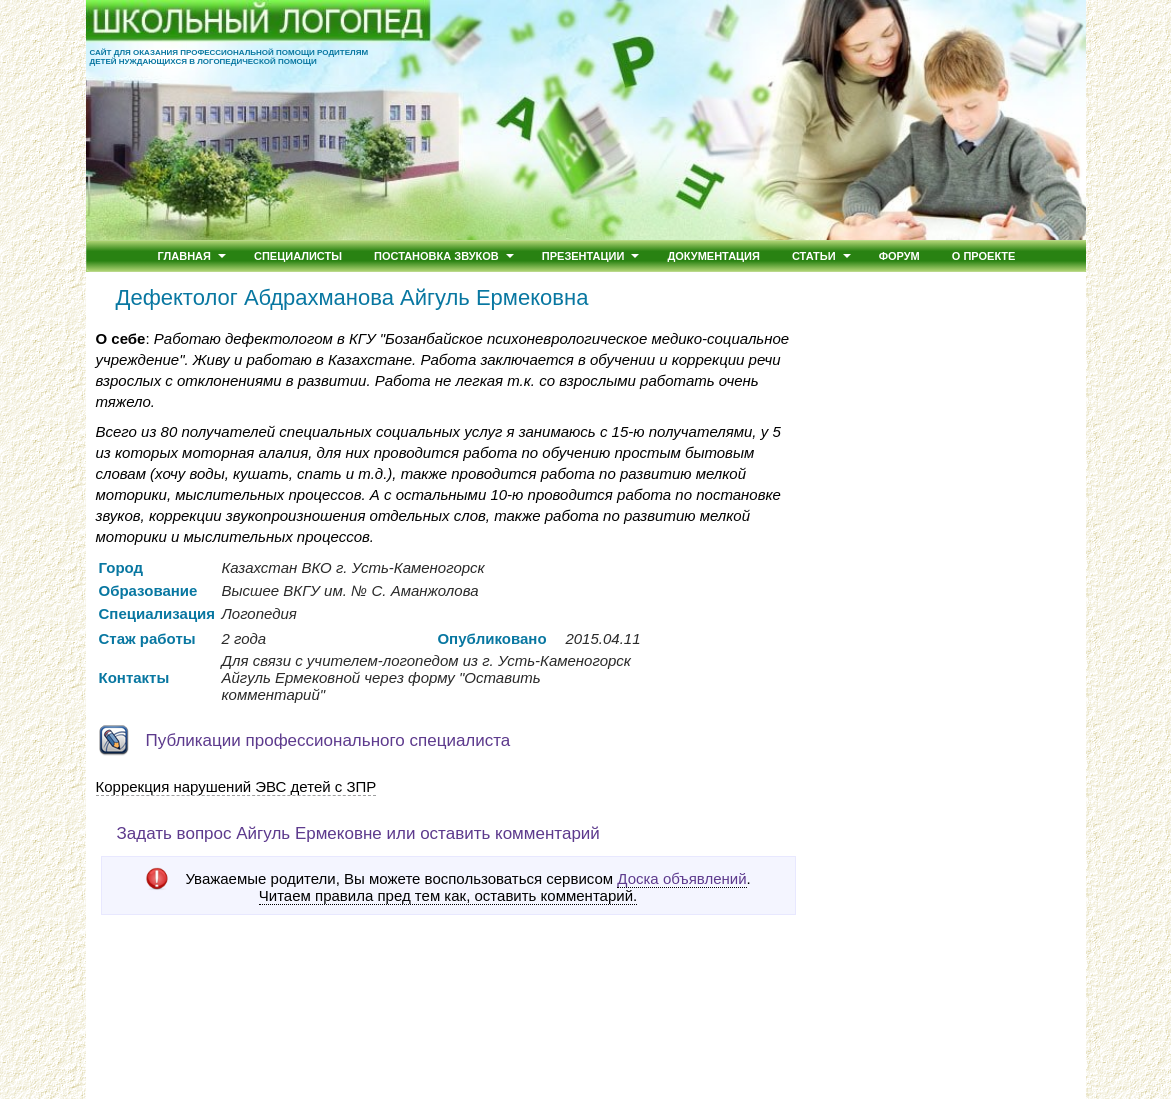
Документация (713, 256)
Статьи (814, 256)
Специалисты (298, 256)
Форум (899, 256)
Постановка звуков (436, 256)
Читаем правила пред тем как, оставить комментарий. (448, 896)
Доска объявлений (681, 878)
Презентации (583, 256)
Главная (184, 256)
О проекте (984, 256)
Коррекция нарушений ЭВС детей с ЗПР (236, 786)
